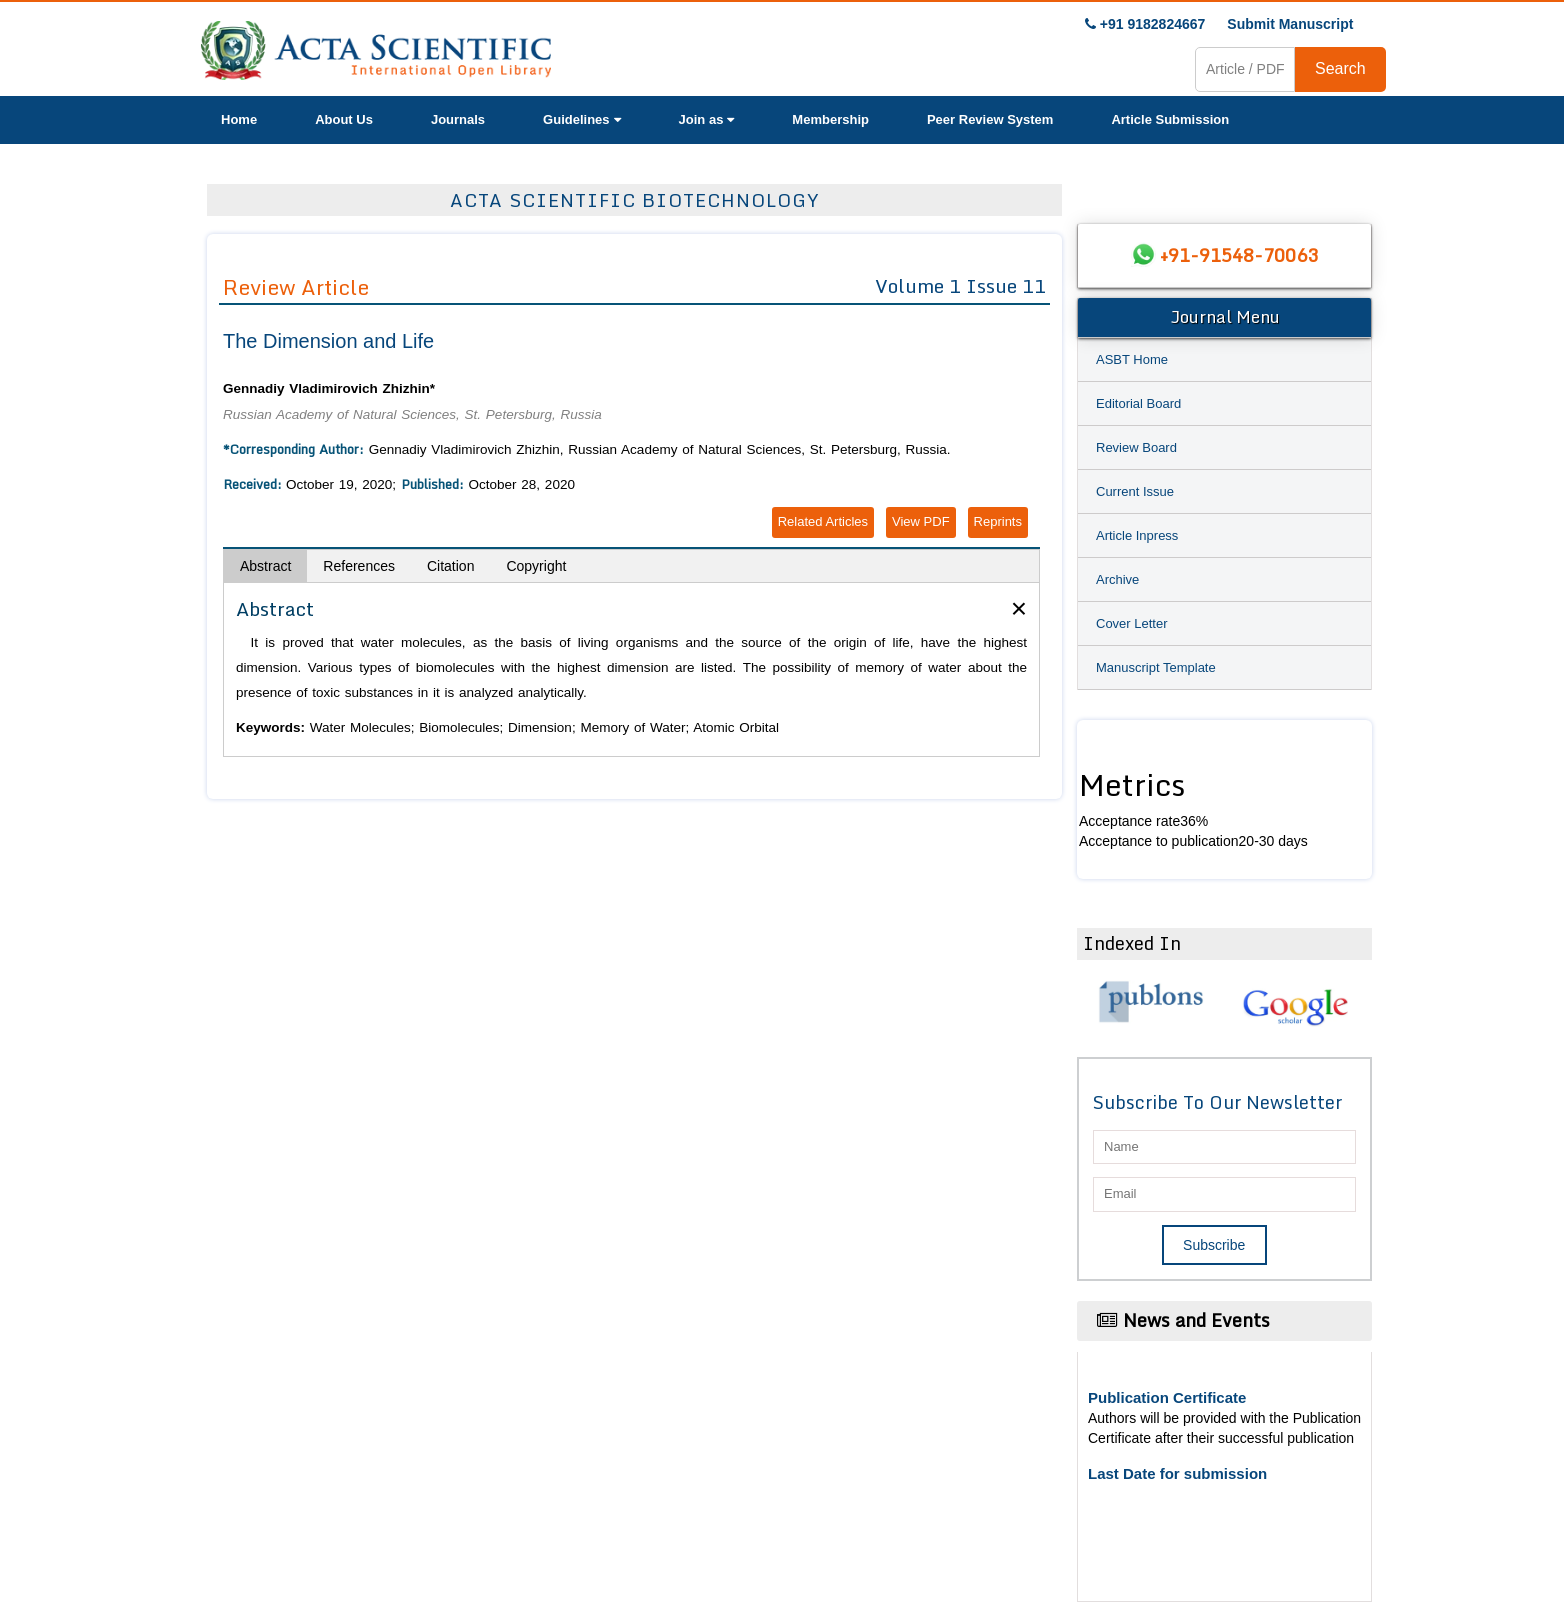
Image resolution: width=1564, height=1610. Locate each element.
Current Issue (1135, 491)
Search (1340, 68)
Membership (830, 119)
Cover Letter (1132, 623)
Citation (450, 566)
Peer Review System (990, 119)
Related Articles (823, 521)
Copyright (536, 566)
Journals (458, 119)
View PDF (921, 521)
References (359, 566)
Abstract (265, 566)
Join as (707, 119)
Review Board (1136, 447)
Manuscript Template (1156, 667)
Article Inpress (1137, 535)
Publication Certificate (1167, 1397)
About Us (344, 119)
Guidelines (581, 119)
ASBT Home (1132, 359)
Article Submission (1170, 119)
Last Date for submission (1177, 1473)
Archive (1117, 579)
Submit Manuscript (1290, 24)
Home (239, 119)
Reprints (998, 521)
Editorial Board (1138, 403)
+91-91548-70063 (1239, 255)
